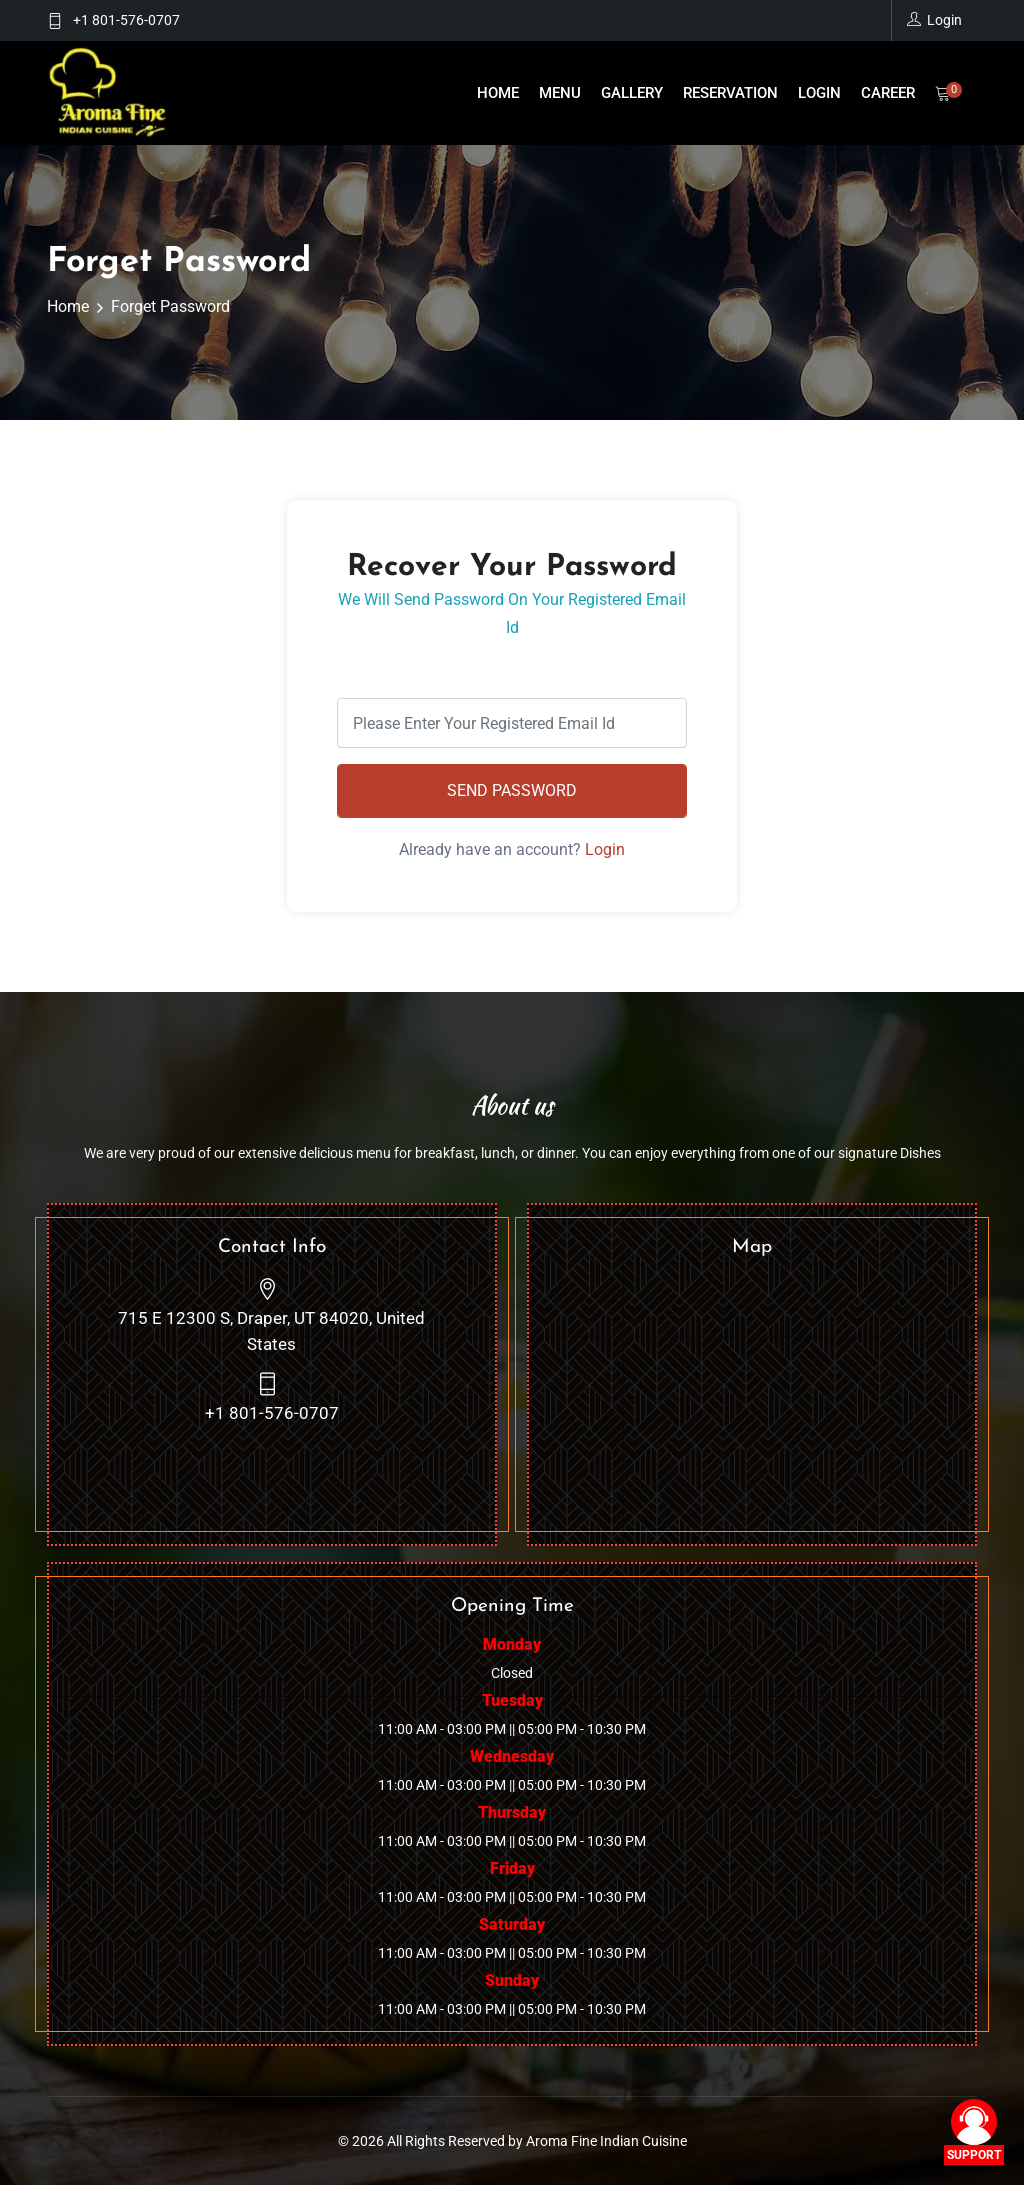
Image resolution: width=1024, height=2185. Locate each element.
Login (819, 93)
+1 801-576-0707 (126, 20)
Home (498, 93)
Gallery (632, 93)
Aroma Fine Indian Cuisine (606, 2141)
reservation (730, 93)
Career (888, 93)
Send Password (512, 790)
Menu (560, 93)
